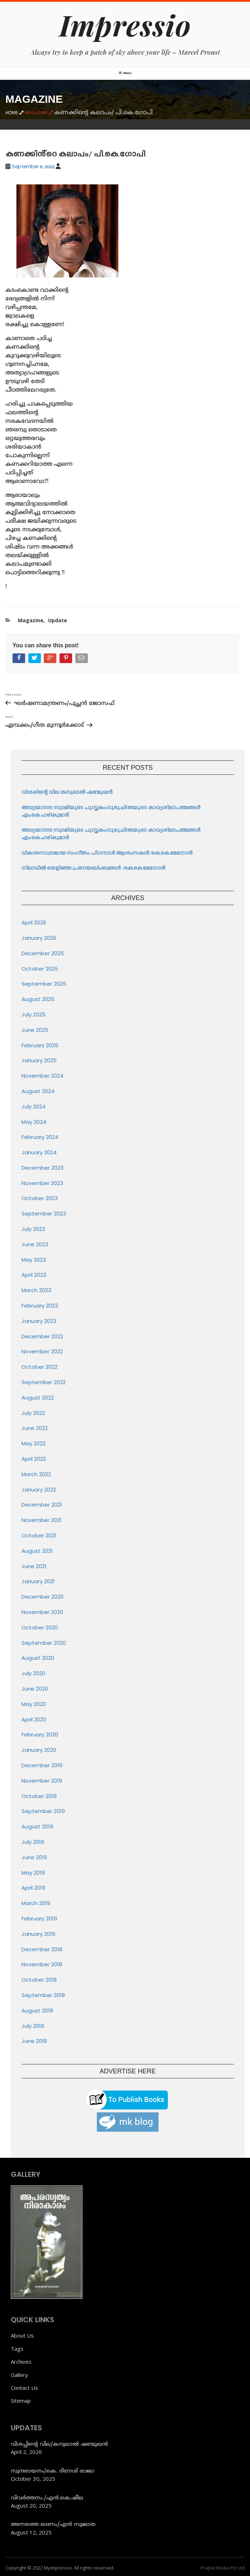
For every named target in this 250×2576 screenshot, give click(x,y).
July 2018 (33, 2026)
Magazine (30, 620)
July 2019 (33, 1842)
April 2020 (34, 1719)
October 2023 (40, 1198)
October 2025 (40, 968)
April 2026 (34, 922)
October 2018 (39, 1979)
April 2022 (34, 1459)
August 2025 (38, 999)
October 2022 (39, 1367)
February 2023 (40, 1305)
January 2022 (39, 1489)
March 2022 (36, 1474)
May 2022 (34, 1443)
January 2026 (39, 938)
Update (57, 620)
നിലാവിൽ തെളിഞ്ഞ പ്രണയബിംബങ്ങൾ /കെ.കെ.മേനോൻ (93, 868)
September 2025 (44, 983)
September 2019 (43, 1811)
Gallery (19, 2374)
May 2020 (34, 1704)
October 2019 (39, 1796)
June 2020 (35, 1688)
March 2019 (36, 1903)
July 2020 (33, 1673)
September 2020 (44, 1643)
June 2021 (34, 1566)
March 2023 (36, 1290)
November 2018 (42, 1964)
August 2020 (38, 1658)
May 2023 (34, 1259)
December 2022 (42, 1336)
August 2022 (38, 1397)
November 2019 (42, 1780)
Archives (21, 2361)
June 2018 (34, 2041)
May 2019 (33, 1872)
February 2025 (40, 1045)
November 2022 (42, 1351)
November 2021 (42, 1520)
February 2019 (39, 1918)
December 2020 (42, 1596)
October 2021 (39, 1535)
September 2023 (44, 1213)
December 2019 (42, 1765)
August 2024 (38, 1091)
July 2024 (34, 1106)
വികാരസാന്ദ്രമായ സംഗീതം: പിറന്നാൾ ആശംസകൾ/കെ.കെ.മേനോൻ (107, 853)
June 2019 (34, 1857)
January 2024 (39, 1152)
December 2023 (42, 1167)
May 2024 (34, 1122)
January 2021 (38, 1581)
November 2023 (42, 1183)
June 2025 (35, 1030)
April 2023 (34, 1275)
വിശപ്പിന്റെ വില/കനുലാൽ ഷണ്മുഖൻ (67, 792)
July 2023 (33, 1229)
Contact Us (24, 2387)
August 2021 (37, 1551)
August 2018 (37, 2010)
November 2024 (42, 1075)
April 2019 (33, 1887)
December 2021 (42, 1504)
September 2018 (43, 1995)
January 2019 (38, 1934)
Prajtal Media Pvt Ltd (223, 2568)
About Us (22, 2335)
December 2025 (43, 953)
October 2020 (40, 1627)
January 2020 (39, 1750)
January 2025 (39, 1060)
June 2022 (35, 1428)
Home (15, 112)
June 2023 (35, 1244)
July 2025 (34, 1014)
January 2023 (39, 1321)
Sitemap (21, 2400)
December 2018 (42, 1949)
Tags (17, 2348)
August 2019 (37, 1826)
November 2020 (42, 1612)
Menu (125, 73)
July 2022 (33, 1413)
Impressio (125, 24)
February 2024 (40, 1137)
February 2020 (40, 1734)
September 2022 (44, 1382)
